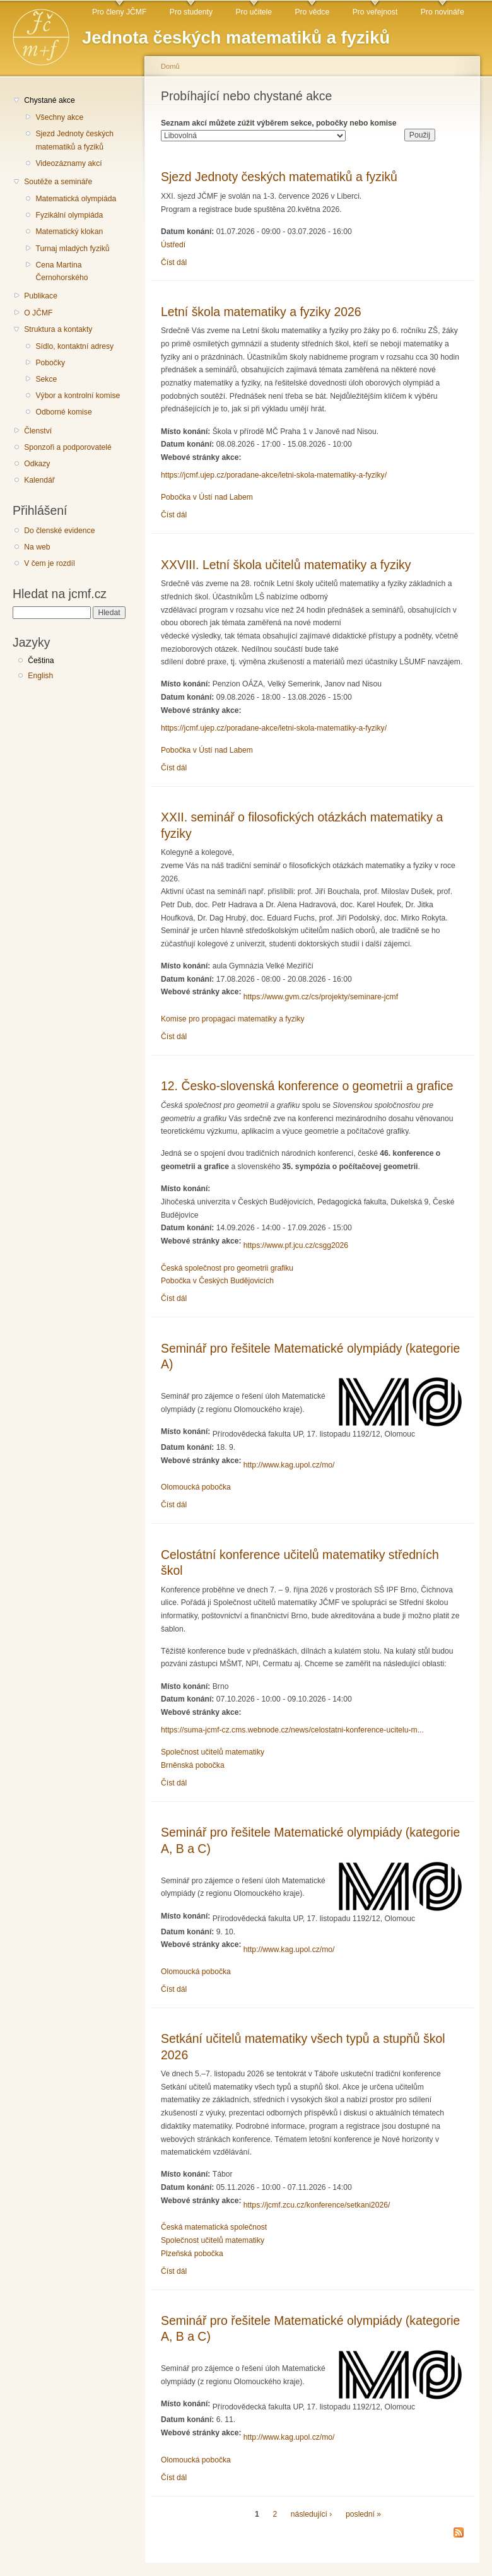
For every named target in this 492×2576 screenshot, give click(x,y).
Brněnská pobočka (193, 1765)
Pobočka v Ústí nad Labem (207, 497)
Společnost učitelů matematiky (212, 1752)
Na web (37, 547)
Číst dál (174, 262)
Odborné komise (63, 412)
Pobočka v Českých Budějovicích (217, 1280)
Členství (38, 430)
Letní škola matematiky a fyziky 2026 (261, 312)
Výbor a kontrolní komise (77, 395)
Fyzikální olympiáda (69, 215)
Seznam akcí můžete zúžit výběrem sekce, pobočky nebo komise (279, 123)
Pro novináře (442, 12)
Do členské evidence (59, 530)
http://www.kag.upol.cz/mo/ (289, 1465)
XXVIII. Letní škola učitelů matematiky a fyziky (286, 565)
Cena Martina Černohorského (61, 272)
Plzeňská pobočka (192, 2253)
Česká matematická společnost (214, 2227)
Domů (170, 66)
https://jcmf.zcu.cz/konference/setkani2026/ (316, 2205)
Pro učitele (254, 12)
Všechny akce (59, 117)
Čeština (41, 660)
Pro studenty (191, 12)
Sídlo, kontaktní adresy (74, 346)
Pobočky (50, 362)
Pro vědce (312, 12)
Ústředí (173, 244)
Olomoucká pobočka (196, 1487)
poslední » (363, 2514)
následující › (311, 2514)
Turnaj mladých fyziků (72, 248)
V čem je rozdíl (49, 563)
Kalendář (39, 480)
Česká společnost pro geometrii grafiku (227, 1268)
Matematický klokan (69, 231)
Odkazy (37, 463)
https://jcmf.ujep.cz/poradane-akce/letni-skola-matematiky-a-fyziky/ (274, 475)
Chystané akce (49, 100)
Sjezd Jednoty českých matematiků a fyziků (74, 140)
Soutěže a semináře (58, 181)
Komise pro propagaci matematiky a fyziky (233, 1019)
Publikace (40, 295)
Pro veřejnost (375, 12)
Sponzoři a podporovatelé (68, 447)
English (40, 675)
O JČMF (38, 313)
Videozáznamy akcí (68, 163)
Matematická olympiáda (75, 198)
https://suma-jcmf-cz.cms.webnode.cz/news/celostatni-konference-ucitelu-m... (292, 1730)
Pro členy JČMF (119, 12)
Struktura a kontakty (58, 329)
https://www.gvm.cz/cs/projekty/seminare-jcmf (320, 996)
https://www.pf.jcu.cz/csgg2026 (295, 1245)
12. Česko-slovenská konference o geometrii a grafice (307, 1086)
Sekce (46, 379)
